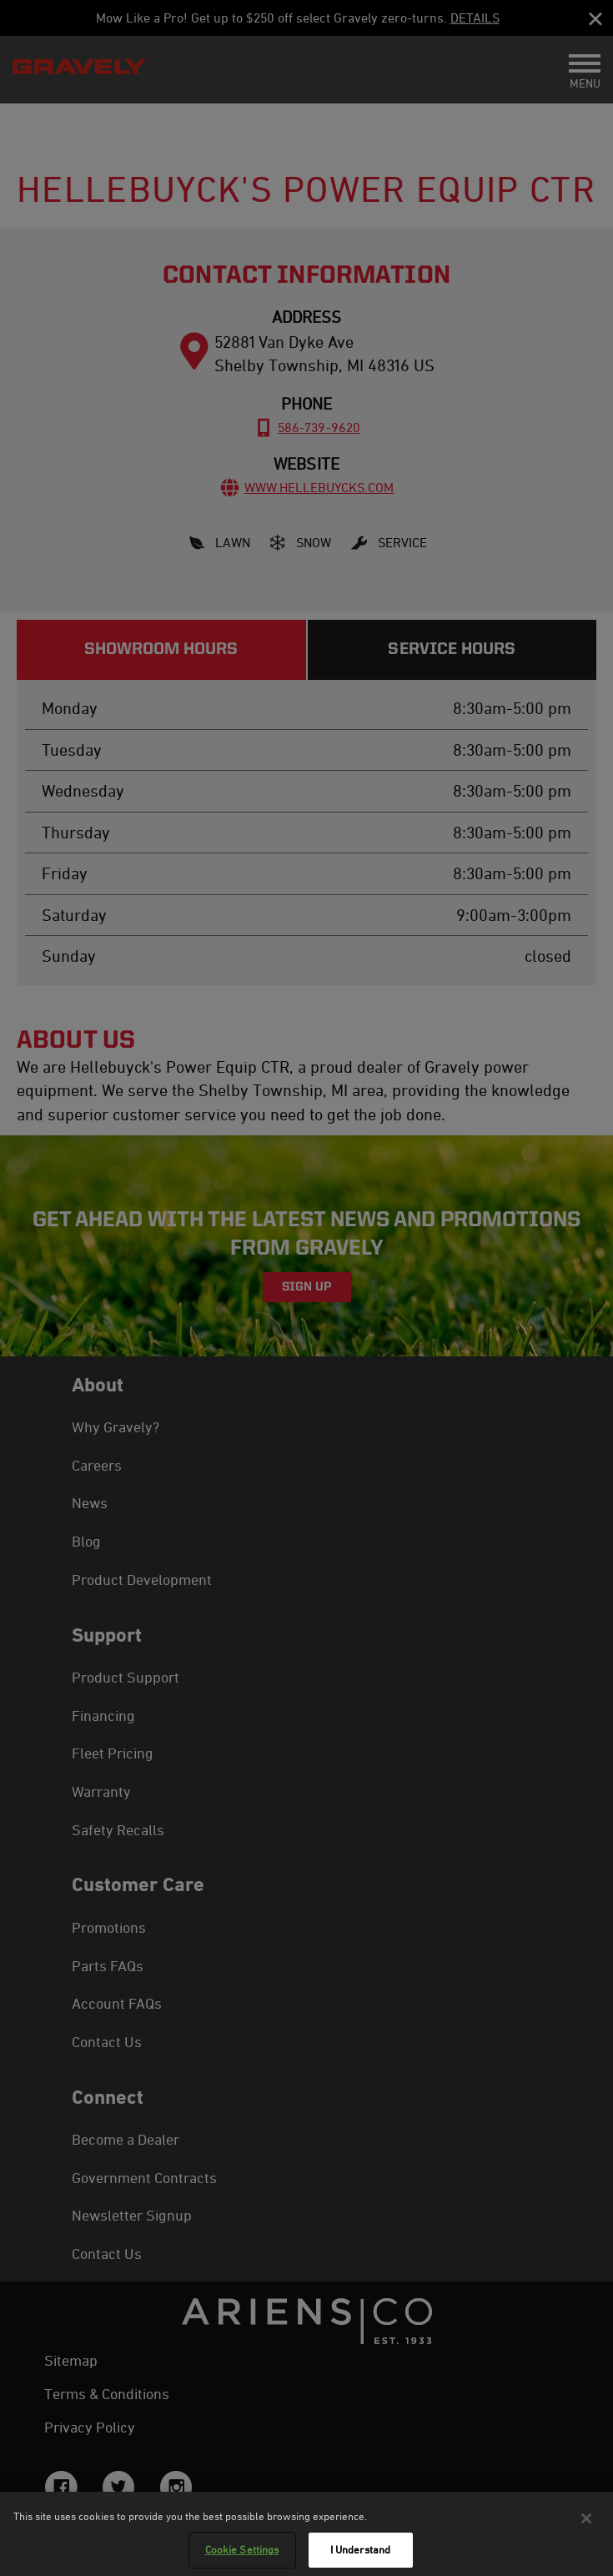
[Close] (586, 2520)
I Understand (360, 2551)
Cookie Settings (242, 2551)
